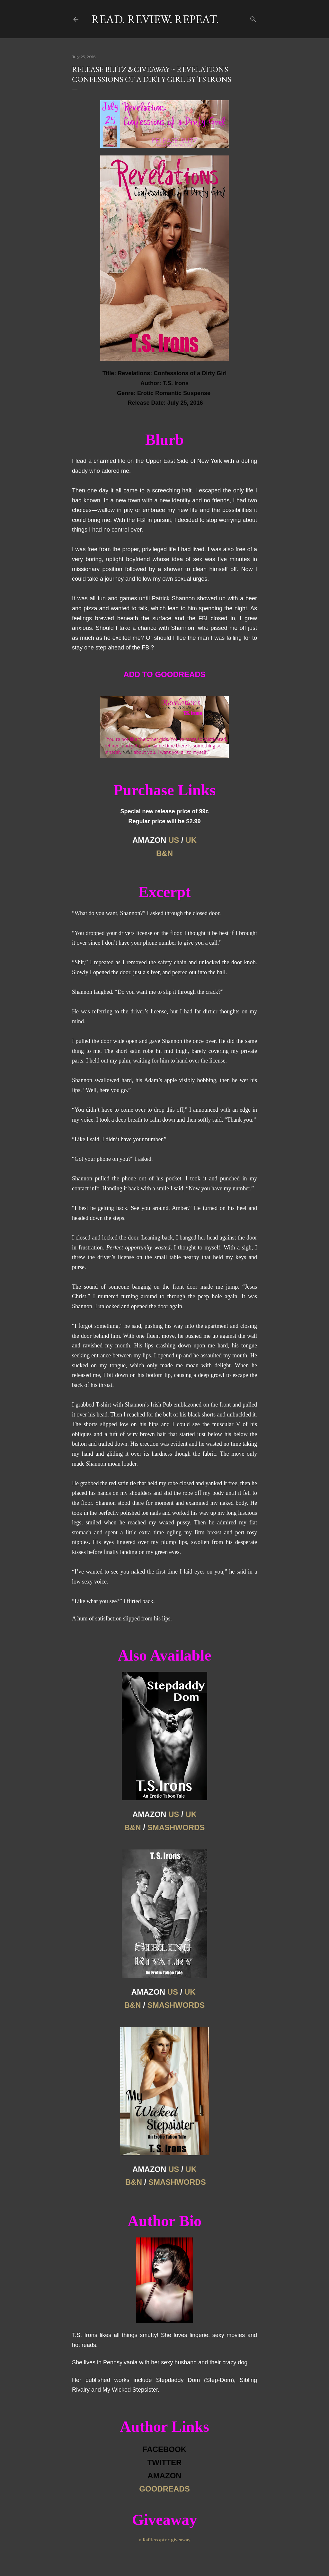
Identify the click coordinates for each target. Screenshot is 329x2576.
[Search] (253, 18)
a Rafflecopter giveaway (164, 2540)
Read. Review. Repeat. (155, 19)
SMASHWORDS (176, 1827)
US (173, 840)
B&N (164, 853)
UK (191, 840)
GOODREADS (164, 2488)
